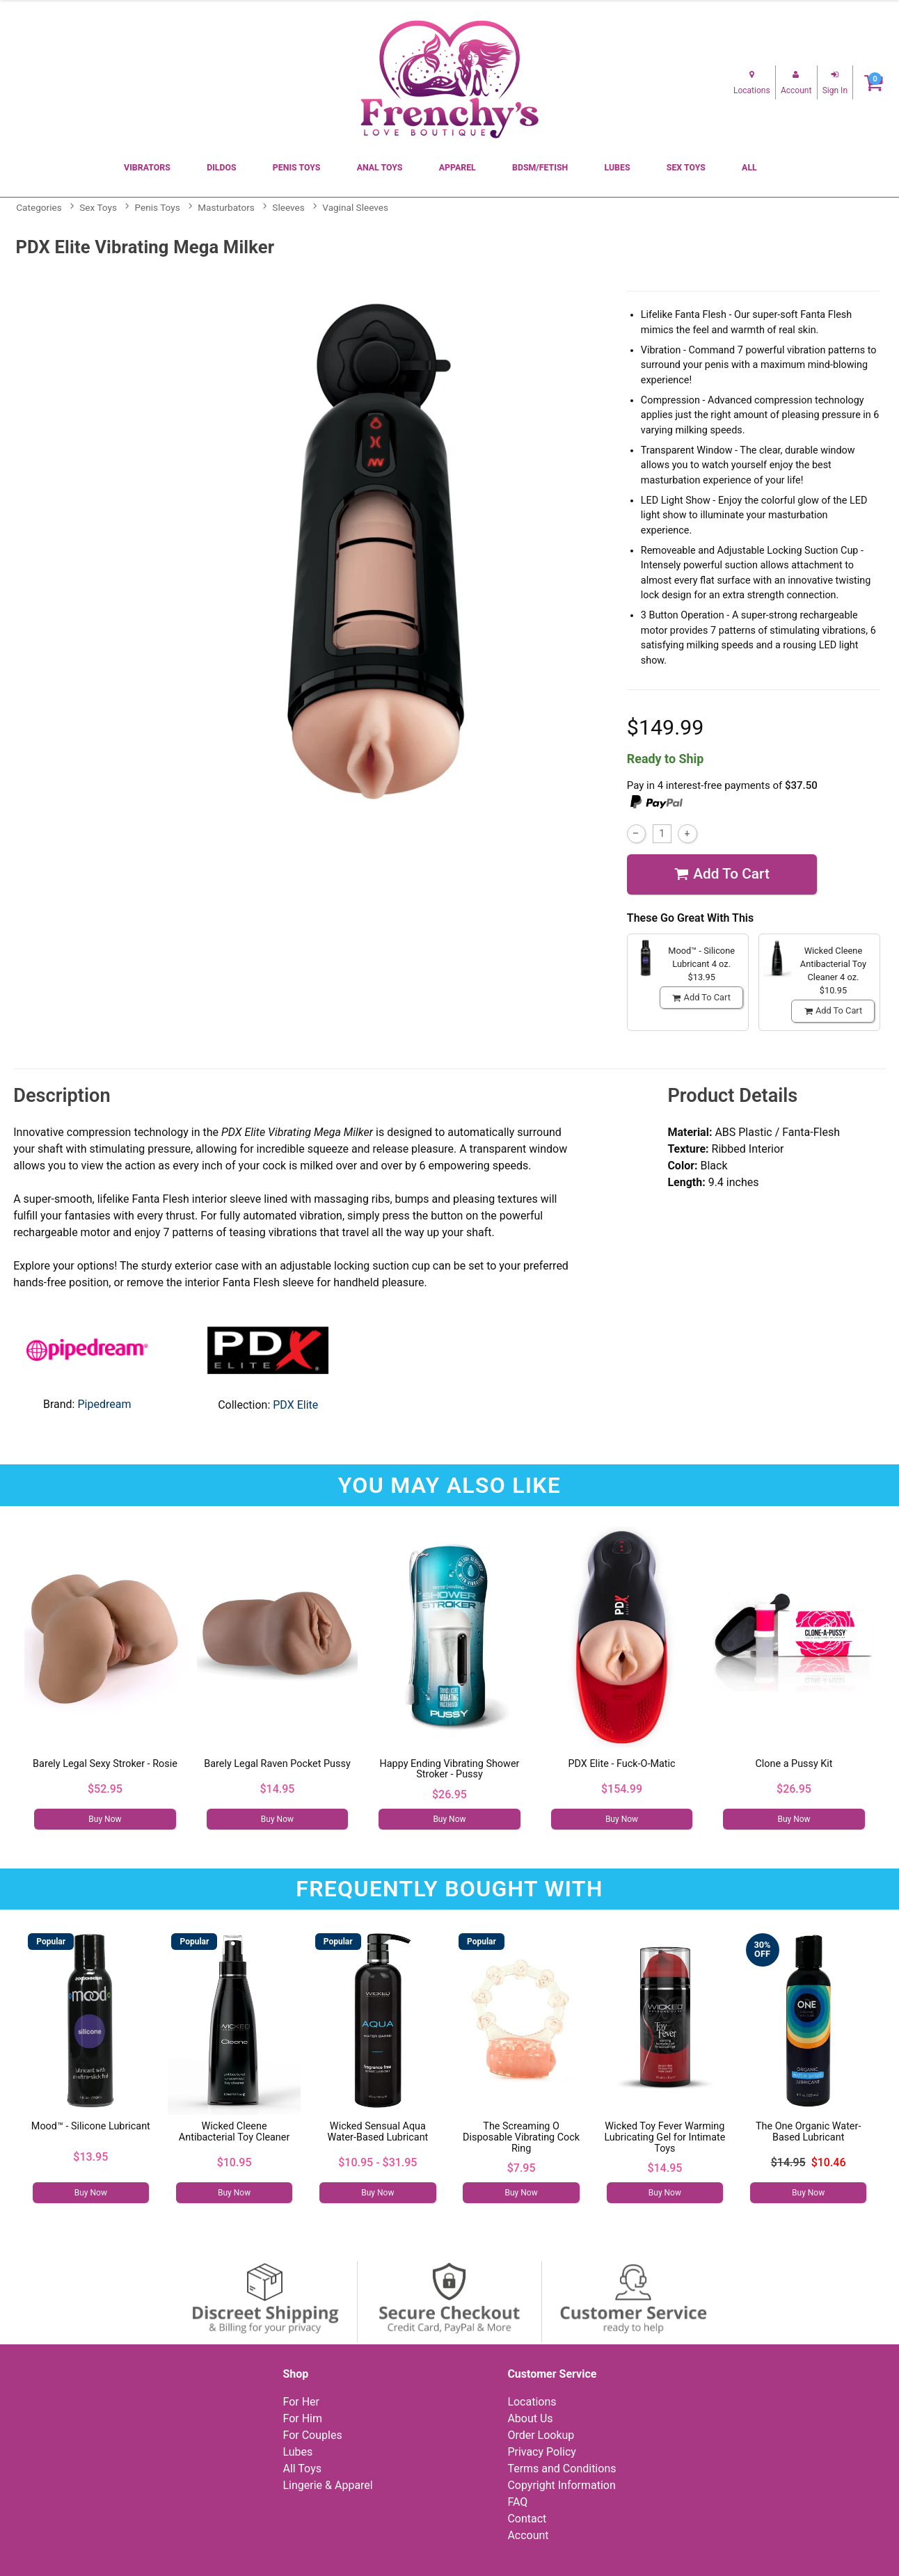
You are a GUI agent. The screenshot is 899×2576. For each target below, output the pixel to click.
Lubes (617, 168)
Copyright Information (561, 2485)
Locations (531, 2401)
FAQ (517, 2502)
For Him (302, 2418)
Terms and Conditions (561, 2468)
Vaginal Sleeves (355, 207)
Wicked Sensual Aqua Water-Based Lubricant (377, 2131)
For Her (301, 2401)
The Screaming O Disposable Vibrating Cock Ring (521, 2137)
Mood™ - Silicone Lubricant (90, 2126)
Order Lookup (540, 2435)
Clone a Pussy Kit (793, 1764)
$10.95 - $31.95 (377, 2162)
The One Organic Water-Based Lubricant (808, 2131)
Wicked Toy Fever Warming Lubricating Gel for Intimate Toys (664, 2137)
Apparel (457, 168)
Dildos (221, 168)
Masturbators (226, 207)
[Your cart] (874, 82)
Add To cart (722, 874)
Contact (526, 2518)
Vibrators (147, 168)
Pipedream (104, 1404)
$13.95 (90, 2156)
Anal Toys (380, 168)
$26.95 (449, 1794)
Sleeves (288, 207)
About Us (529, 2418)
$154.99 (621, 1788)
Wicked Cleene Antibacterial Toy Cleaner (234, 2131)
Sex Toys (686, 168)
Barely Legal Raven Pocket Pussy (277, 1764)
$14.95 (277, 1788)
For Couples (312, 2435)
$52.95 (105, 1788)
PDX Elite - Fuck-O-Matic (621, 1764)
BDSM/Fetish (540, 168)
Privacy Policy (541, 2451)
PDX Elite (295, 1404)
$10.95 (234, 2162)
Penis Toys (297, 168)
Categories (38, 207)
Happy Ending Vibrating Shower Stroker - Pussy (450, 1769)
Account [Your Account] (527, 2535)
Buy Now (104, 1819)
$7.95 (521, 2168)
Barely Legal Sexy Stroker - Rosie (105, 1764)
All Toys (302, 2468)
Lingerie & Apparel (327, 2485)
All (749, 168)
